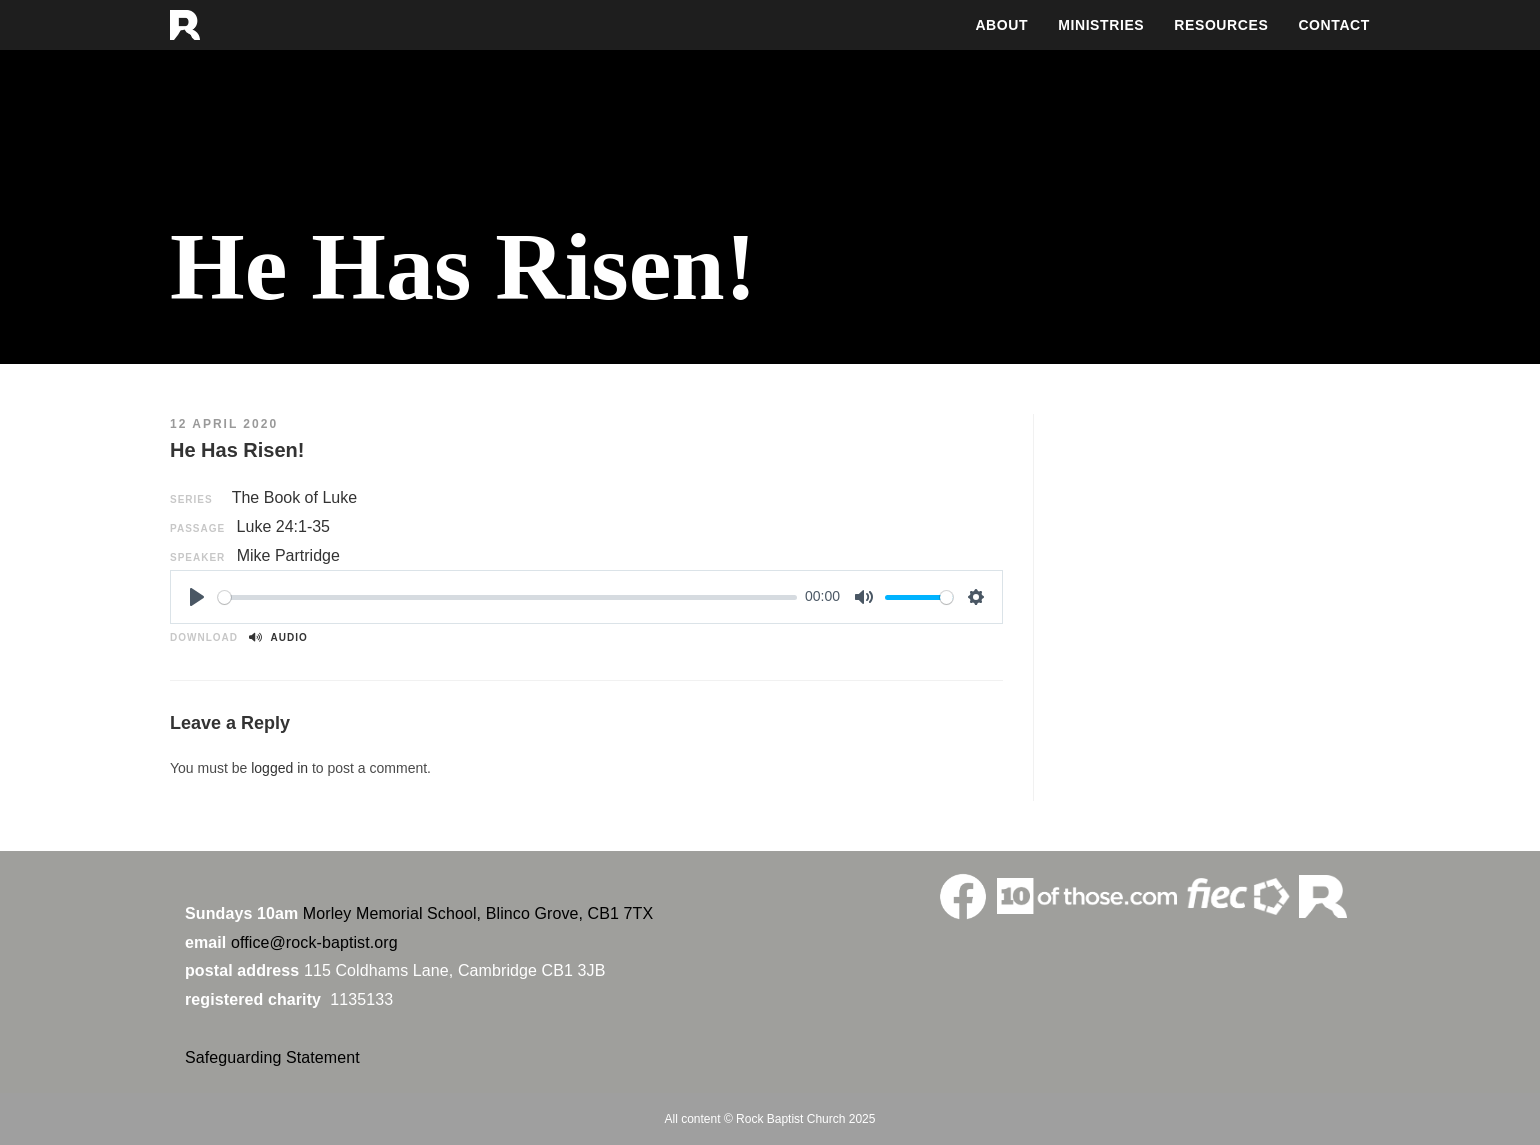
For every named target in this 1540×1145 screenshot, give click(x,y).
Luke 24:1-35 (283, 526)
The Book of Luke (294, 497)
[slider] (507, 597)
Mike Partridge (288, 555)
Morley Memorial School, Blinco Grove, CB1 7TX (478, 913)
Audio (278, 637)
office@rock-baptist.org (314, 942)
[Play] (197, 597)
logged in (279, 768)
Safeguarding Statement (272, 1057)
